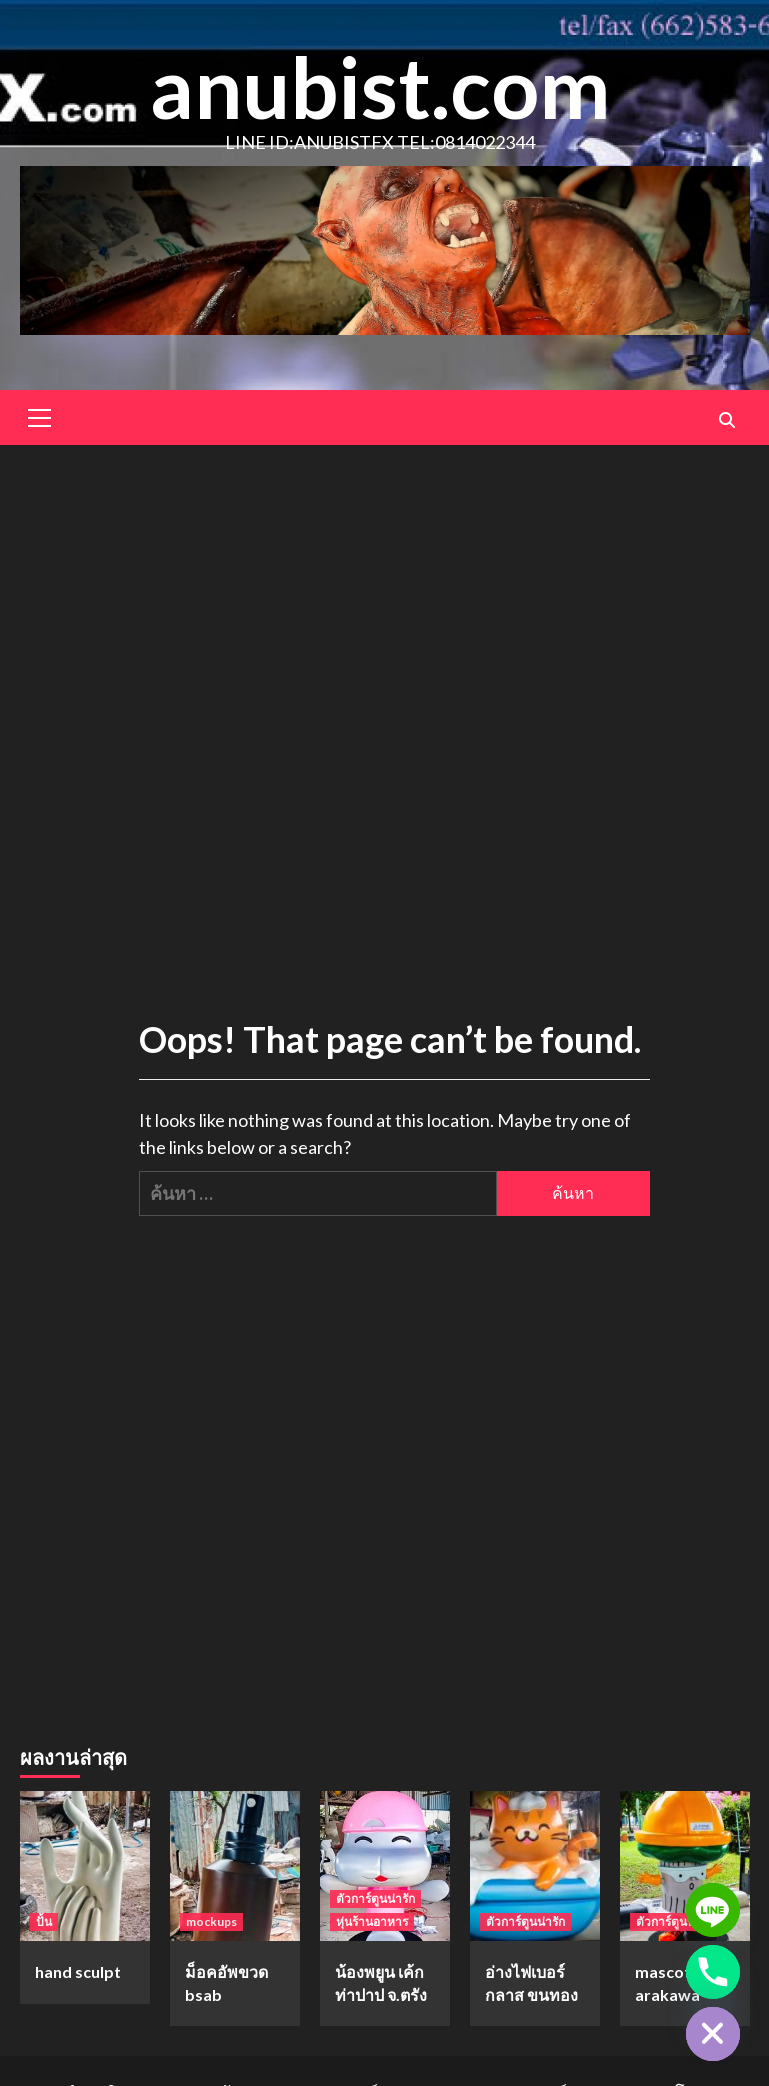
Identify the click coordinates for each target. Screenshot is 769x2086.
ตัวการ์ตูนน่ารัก (375, 1898)
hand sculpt (78, 1971)
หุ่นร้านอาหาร (372, 1921)
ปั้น (44, 1921)
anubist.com (380, 86)
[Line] (713, 1910)
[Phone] (713, 1972)
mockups (211, 1921)
